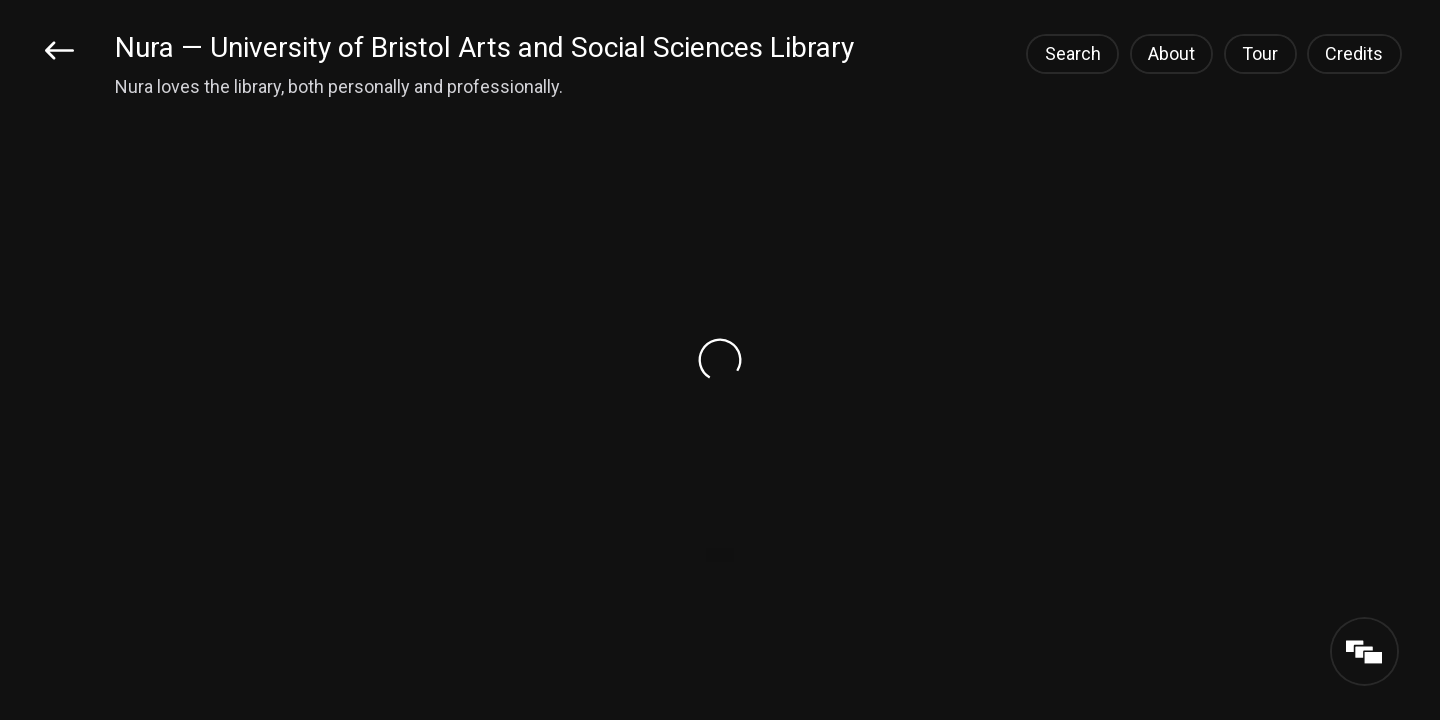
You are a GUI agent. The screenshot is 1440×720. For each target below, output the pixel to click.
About (1171, 53)
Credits (1354, 53)
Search (1073, 53)
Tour (1260, 53)
